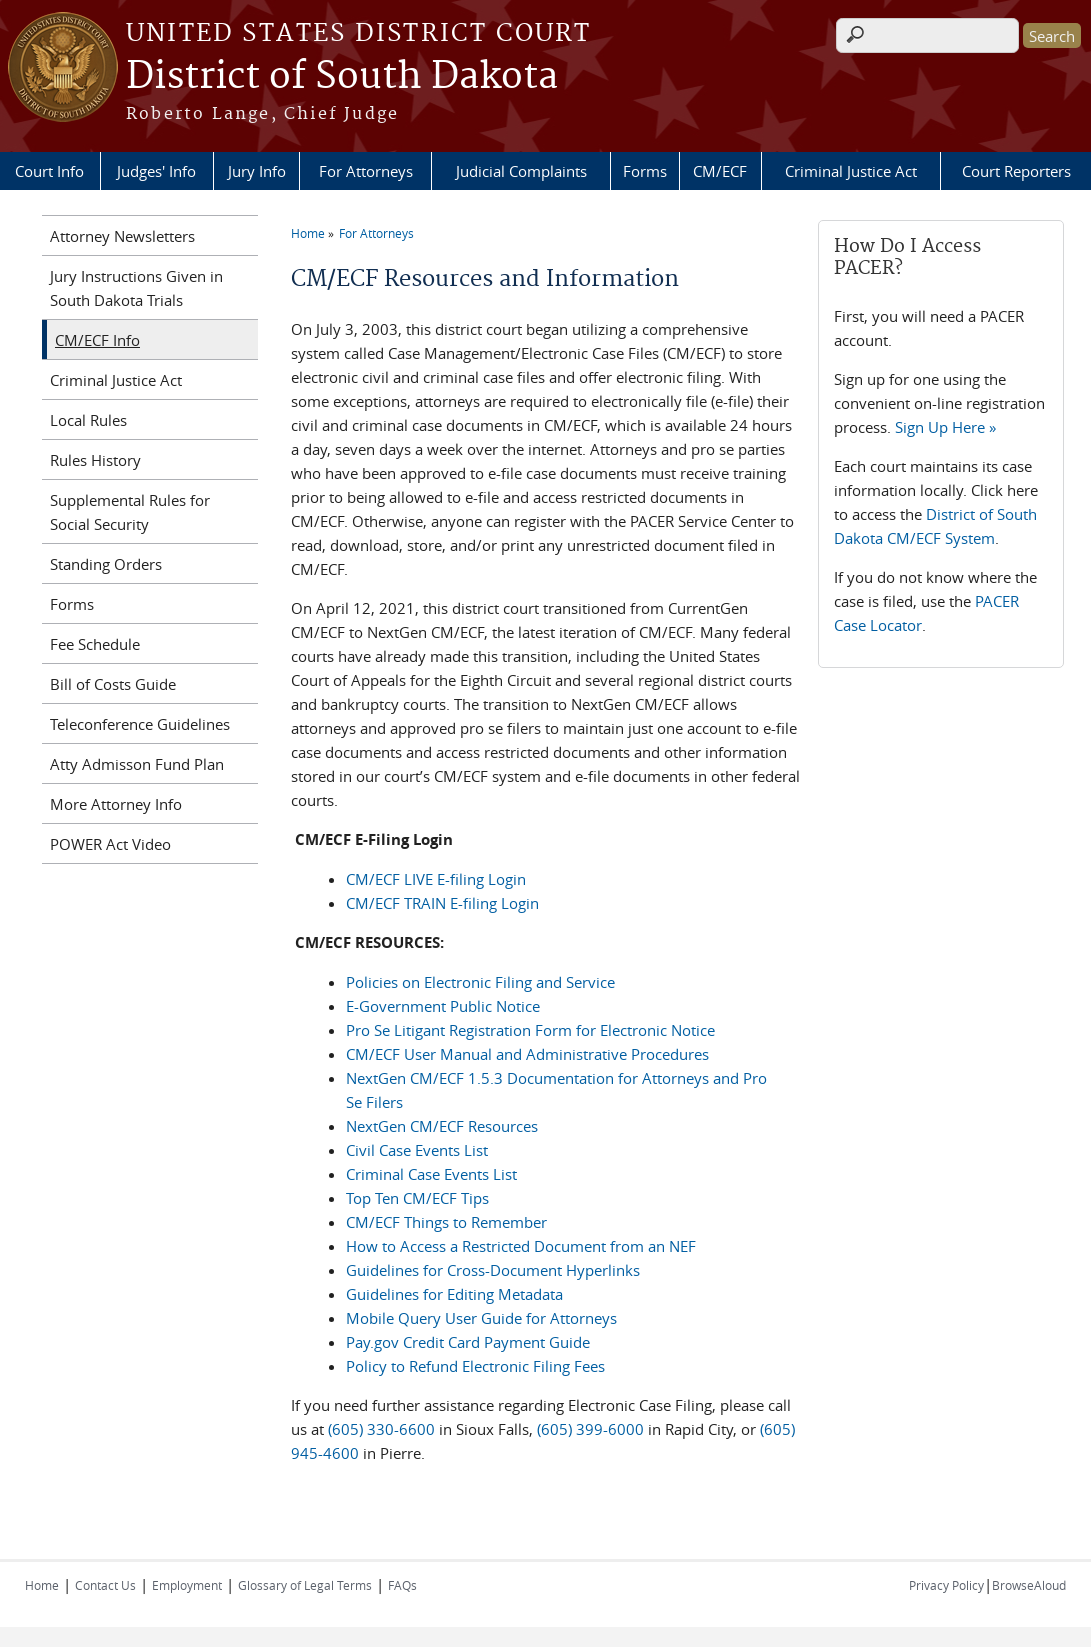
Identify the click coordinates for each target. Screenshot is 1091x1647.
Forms (645, 171)
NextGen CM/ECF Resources (442, 1126)
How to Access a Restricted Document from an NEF (521, 1246)
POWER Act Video (110, 844)
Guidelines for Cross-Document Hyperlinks (493, 1270)
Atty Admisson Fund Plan (137, 764)
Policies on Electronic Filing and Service (480, 982)
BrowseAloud (1029, 1585)
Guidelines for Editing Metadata (454, 1294)
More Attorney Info (116, 804)
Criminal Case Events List (431, 1174)
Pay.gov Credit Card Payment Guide (468, 1342)
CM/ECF (720, 171)
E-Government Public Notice (443, 1006)
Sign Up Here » (945, 427)
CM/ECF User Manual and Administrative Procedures (527, 1054)
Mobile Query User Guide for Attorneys (481, 1318)
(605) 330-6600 (381, 1429)
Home (308, 233)
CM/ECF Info (97, 340)
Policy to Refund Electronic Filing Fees (475, 1366)
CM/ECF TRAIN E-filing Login (442, 903)
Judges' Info (156, 171)
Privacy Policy (946, 1585)
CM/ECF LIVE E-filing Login (436, 879)
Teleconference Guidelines (140, 724)
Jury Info (257, 171)
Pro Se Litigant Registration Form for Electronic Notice (530, 1030)
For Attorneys (366, 171)
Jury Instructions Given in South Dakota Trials (136, 288)
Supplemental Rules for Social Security (130, 512)
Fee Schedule (95, 644)
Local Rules (88, 420)
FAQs (402, 1585)
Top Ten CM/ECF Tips (417, 1198)
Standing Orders (106, 564)
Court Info (49, 171)
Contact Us (105, 1585)
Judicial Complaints (521, 171)
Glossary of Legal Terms (305, 1585)
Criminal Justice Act (851, 171)
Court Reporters (1016, 171)
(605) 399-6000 (592, 1429)
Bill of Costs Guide (113, 684)
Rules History (95, 460)
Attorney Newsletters (122, 236)
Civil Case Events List (417, 1150)
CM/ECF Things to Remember (446, 1222)
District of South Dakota (342, 77)
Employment (187, 1585)
